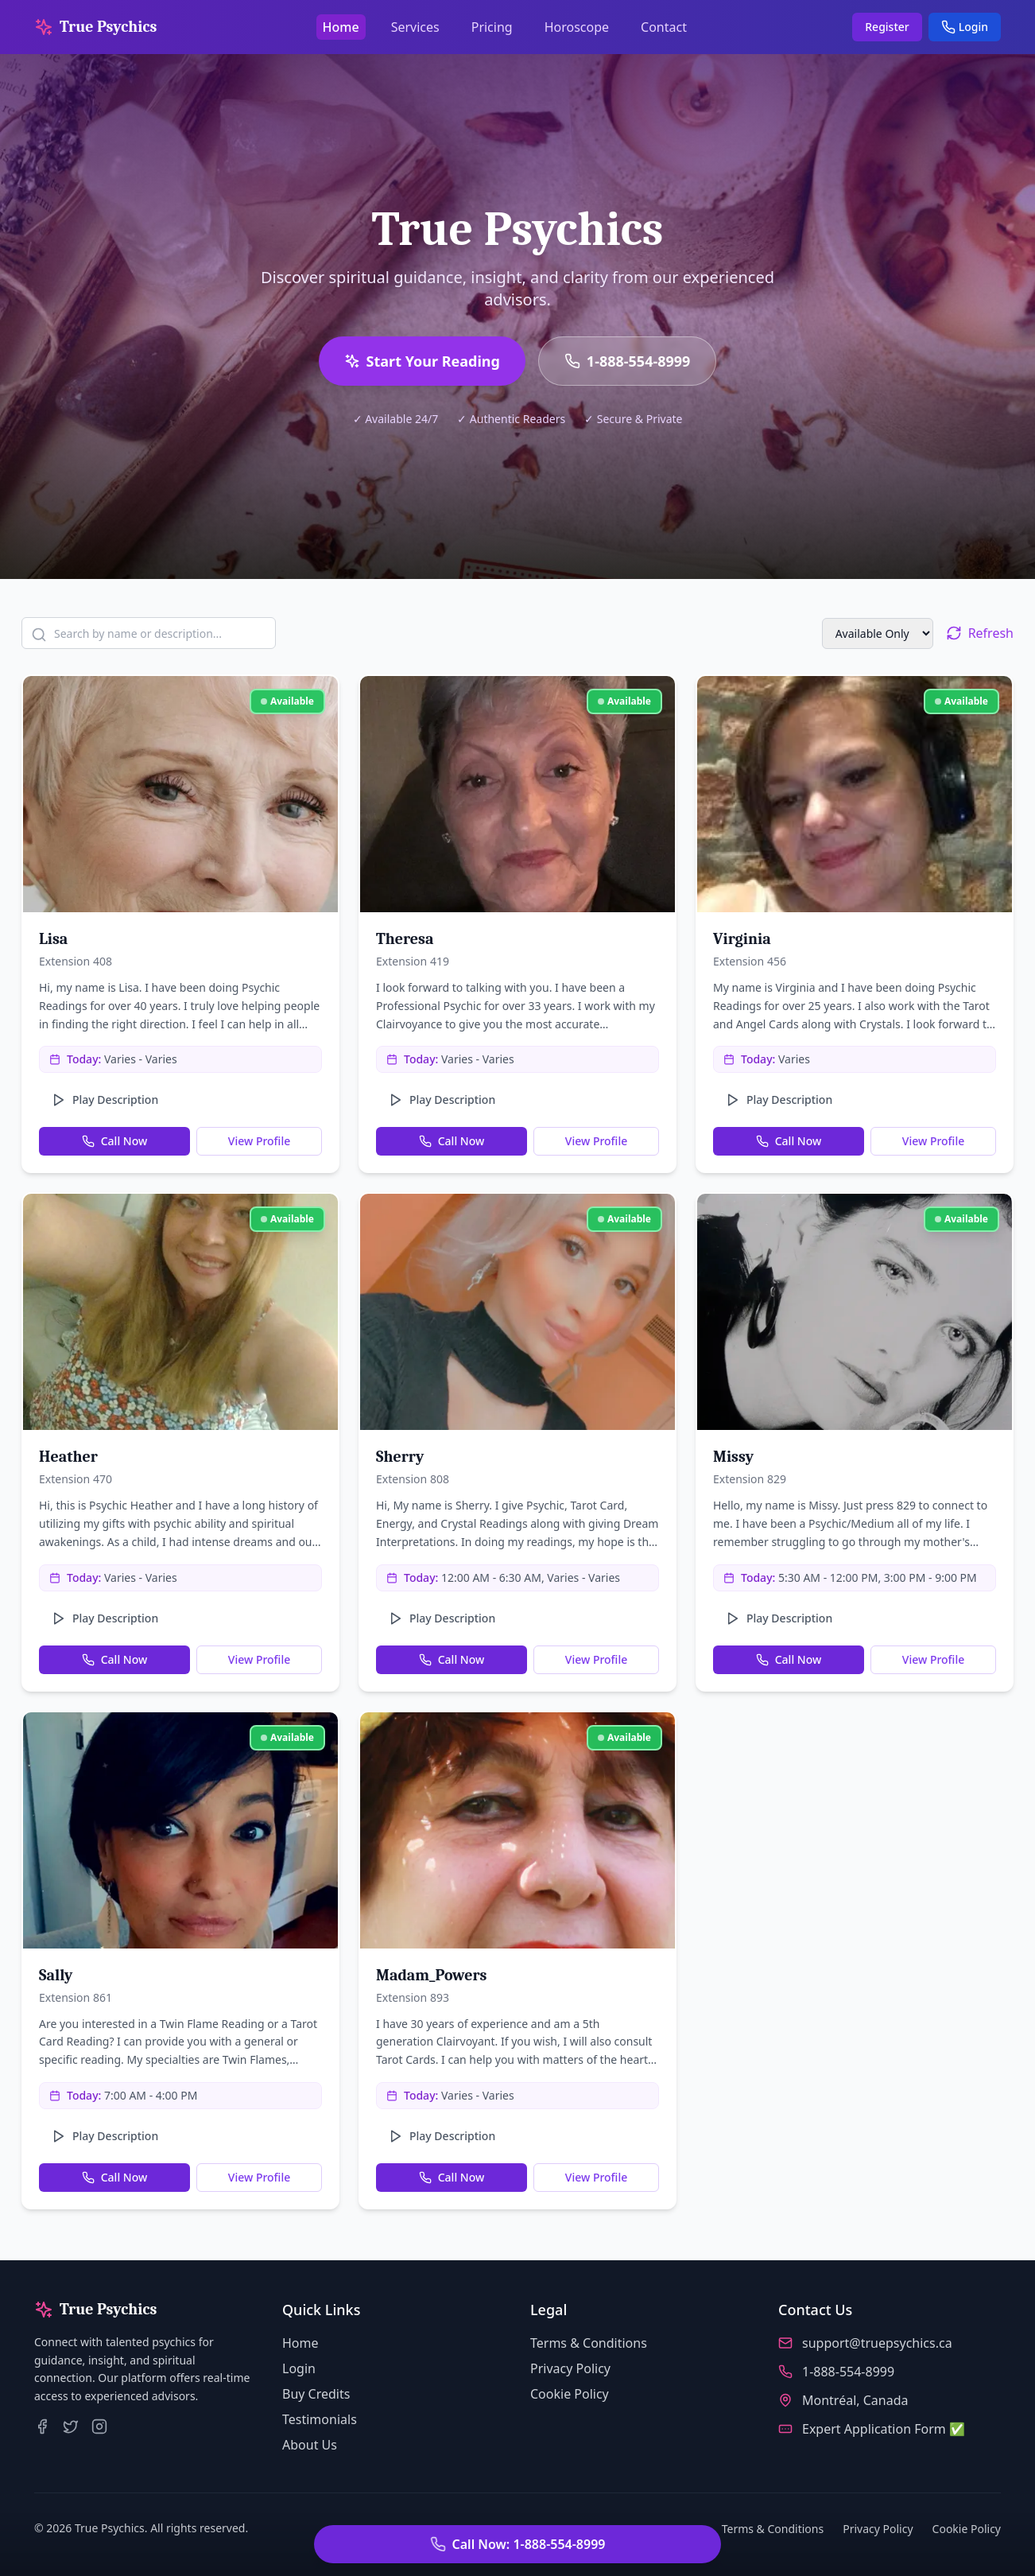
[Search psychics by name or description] (148, 633)
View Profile (259, 1140)
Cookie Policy (569, 2394)
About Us (309, 2445)
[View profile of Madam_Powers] (517, 1830)
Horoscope (577, 27)
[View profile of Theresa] (517, 794)
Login (964, 26)
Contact (664, 27)
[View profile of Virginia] (854, 794)
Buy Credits (316, 2394)
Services (415, 27)
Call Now (115, 1140)
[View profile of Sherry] (517, 1312)
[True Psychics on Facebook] (42, 2426)
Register (887, 26)
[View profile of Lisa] (180, 794)
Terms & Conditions (588, 2343)
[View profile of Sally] (180, 1830)
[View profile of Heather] (180, 1312)
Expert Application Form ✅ (883, 2429)
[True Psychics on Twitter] (71, 2426)
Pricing (492, 27)
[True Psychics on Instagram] (99, 2426)
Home (341, 27)
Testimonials (319, 2419)
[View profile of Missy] (854, 1312)
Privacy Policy (570, 2368)
